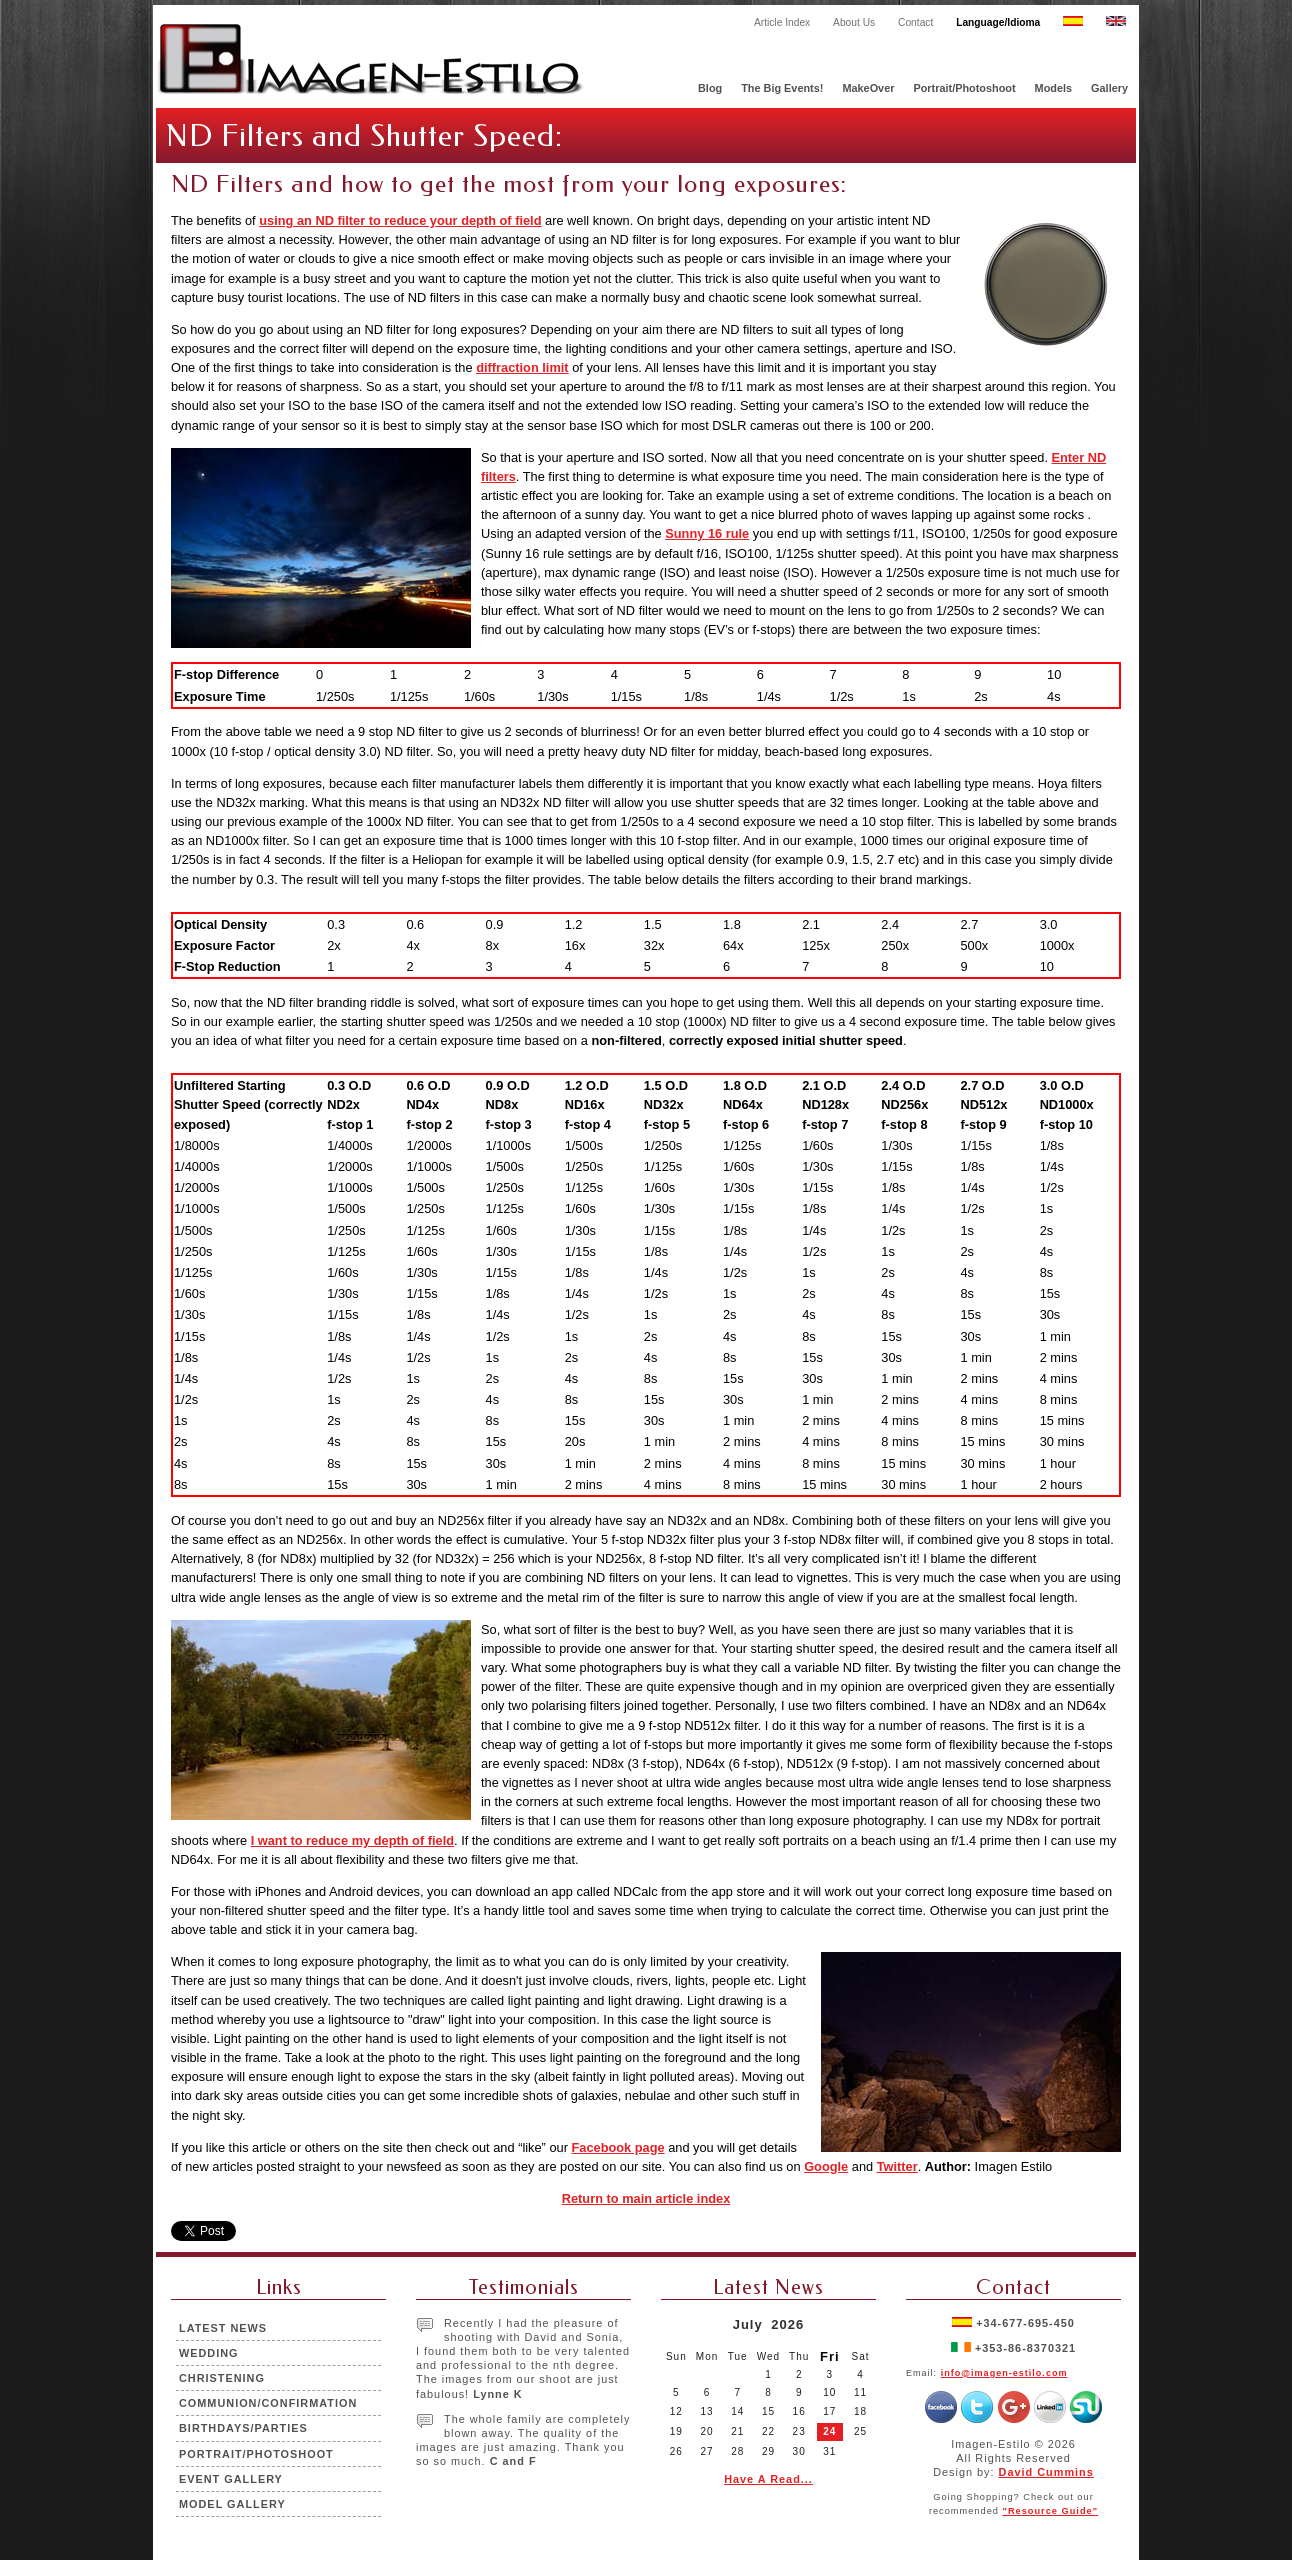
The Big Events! (782, 88)
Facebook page (617, 2147)
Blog (710, 88)
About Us (854, 22)
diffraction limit (522, 367)
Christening (222, 2378)
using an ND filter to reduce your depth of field (400, 220)
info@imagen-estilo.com (1004, 2373)
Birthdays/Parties (243, 2428)
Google (826, 2166)
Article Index (782, 22)
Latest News (223, 2328)
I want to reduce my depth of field (352, 1840)
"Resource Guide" (1051, 2511)
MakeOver (868, 88)
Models (1053, 88)
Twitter (897, 2166)
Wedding (209, 2353)
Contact (915, 22)
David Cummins (1046, 2472)
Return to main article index (646, 2198)
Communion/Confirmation (268, 2403)
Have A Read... (768, 2479)
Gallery (1109, 88)
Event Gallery (231, 2479)
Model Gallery (232, 2504)
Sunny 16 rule (707, 533)
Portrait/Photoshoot (964, 88)
